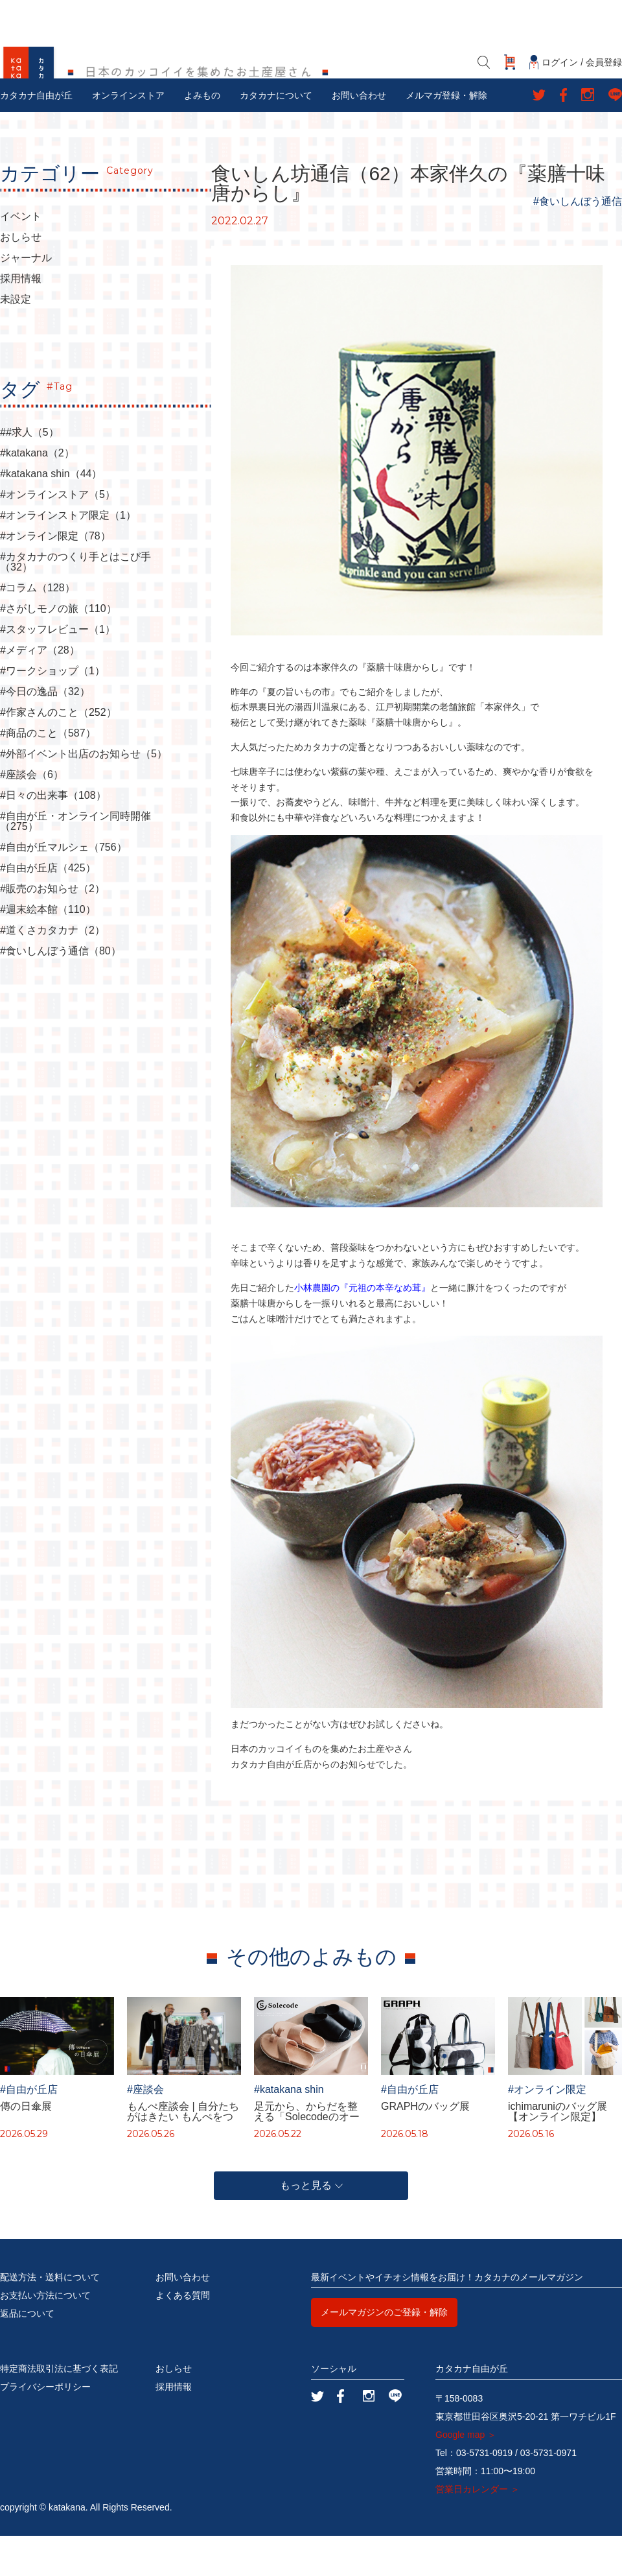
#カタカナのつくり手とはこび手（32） (75, 602)
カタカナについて (276, 135)
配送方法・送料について (50, 2317)
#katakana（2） (37, 493)
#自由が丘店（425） (48, 908)
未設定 (15, 340)
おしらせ (20, 277)
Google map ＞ (465, 2475)
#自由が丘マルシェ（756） (63, 887)
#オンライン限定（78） (55, 576)
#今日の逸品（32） (45, 732)
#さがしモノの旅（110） (58, 649)
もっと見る (311, 2225)
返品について (27, 2353)
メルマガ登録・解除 (446, 135)
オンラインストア (128, 135)
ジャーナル (26, 298)
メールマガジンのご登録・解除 (384, 2352)
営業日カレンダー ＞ (477, 2529)
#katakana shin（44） (51, 514)
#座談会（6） (31, 815)
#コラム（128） (37, 628)
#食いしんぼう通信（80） (60, 991)
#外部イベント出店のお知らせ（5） (83, 794)
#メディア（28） (40, 690)
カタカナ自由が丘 (36, 135)
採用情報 (20, 319)
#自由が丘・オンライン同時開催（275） (75, 861)
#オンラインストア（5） (57, 535)
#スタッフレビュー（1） (57, 670)
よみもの (202, 135)
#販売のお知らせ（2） (52, 929)
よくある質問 (183, 2335)
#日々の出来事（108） (53, 836)
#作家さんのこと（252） (58, 753)
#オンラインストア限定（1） (68, 555)
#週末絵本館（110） (48, 950)
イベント (20, 257)
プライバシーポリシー (45, 2427)
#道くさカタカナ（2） (52, 970)
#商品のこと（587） (48, 773)
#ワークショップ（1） (52, 711)
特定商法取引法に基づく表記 (59, 2409)
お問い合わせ (359, 135)
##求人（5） (29, 472)
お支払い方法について (45, 2335)
